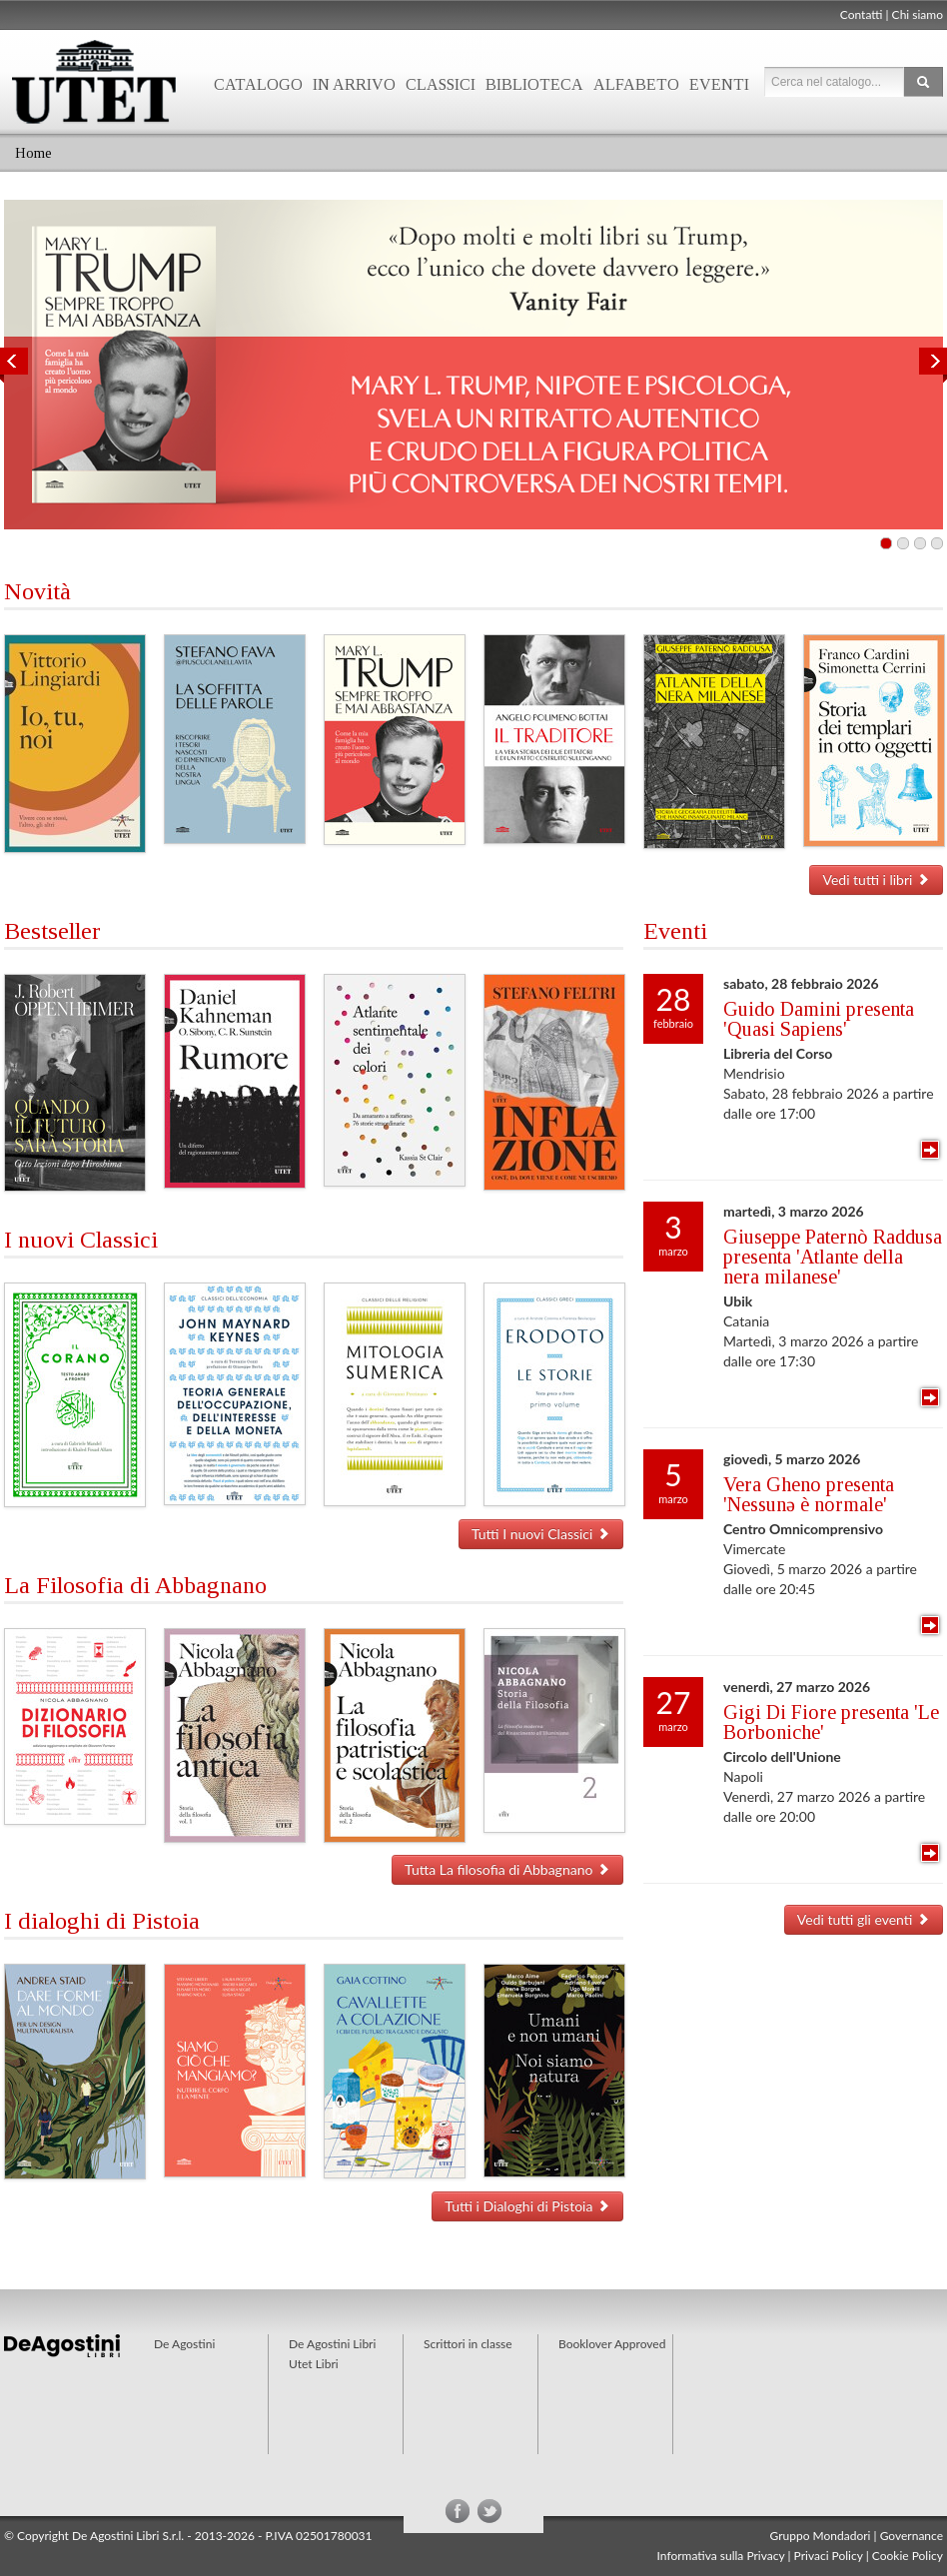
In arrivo (354, 84)
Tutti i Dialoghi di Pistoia (527, 2205)
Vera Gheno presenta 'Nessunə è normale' (808, 1494)
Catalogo (258, 84)
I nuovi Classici (81, 1240)
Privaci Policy (828, 2555)
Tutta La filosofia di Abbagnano (507, 1869)
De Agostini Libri (332, 2343)
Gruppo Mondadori (820, 2535)
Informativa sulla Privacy (721, 2555)
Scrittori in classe (468, 2343)
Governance (911, 2535)
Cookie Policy (907, 2555)
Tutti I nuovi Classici (541, 1533)
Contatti (861, 14)
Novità (37, 591)
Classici (440, 84)
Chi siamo (917, 14)
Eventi (719, 84)
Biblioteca (534, 84)
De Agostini (184, 2343)
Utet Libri (314, 2363)
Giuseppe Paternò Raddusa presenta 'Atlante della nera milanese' (832, 1257)
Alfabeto (636, 84)
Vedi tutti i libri (876, 879)
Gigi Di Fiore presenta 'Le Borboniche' (831, 1722)
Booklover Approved (611, 2343)
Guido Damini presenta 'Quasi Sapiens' (818, 1019)
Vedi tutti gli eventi (863, 1919)
